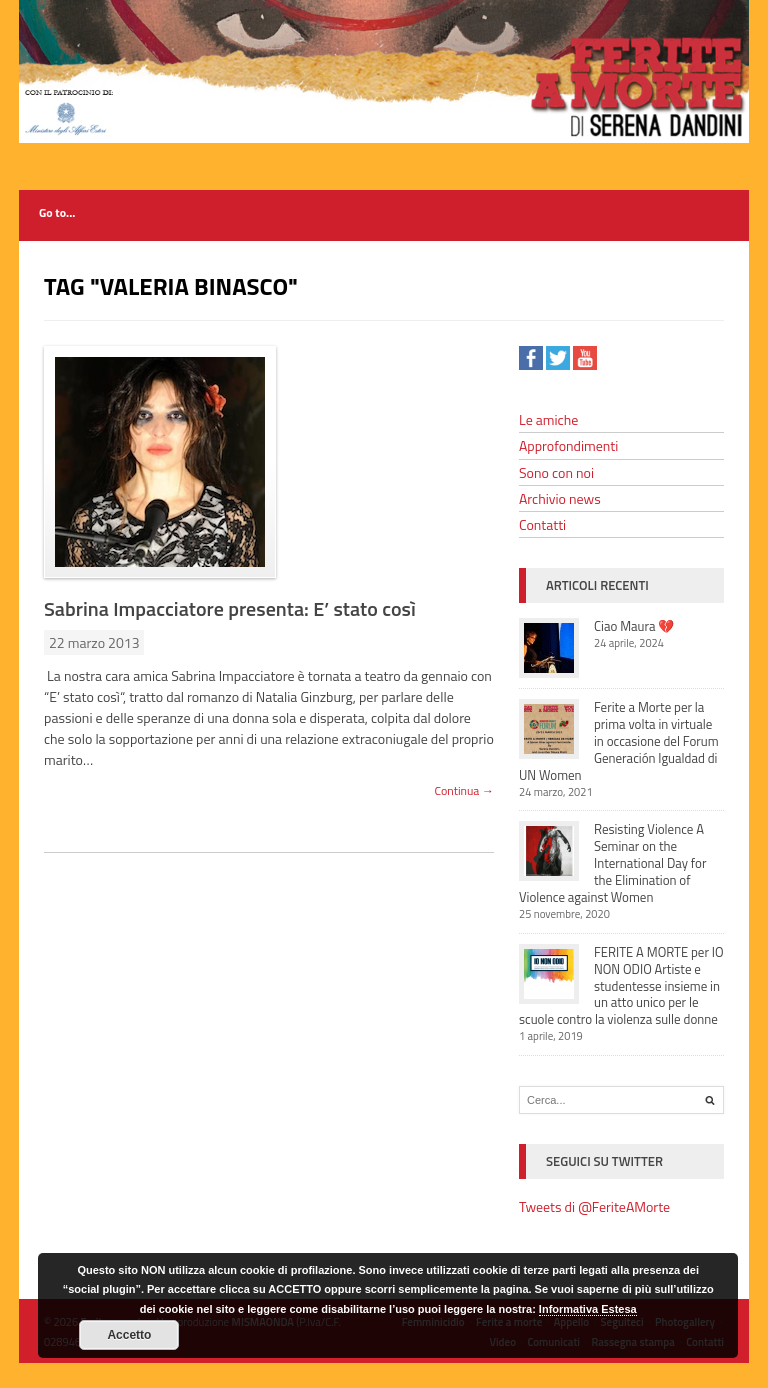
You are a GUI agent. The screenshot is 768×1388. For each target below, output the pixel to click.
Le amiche (548, 419)
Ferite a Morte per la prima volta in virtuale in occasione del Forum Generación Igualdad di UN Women (619, 741)
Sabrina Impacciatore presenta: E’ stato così (230, 608)
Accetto (129, 1335)
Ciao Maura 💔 (634, 626)
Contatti (542, 524)
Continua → (464, 790)
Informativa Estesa (588, 1309)
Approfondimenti (568, 445)
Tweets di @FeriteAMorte (594, 1206)
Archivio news (560, 498)
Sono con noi (556, 472)
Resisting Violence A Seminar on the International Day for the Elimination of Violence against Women (612, 863)
